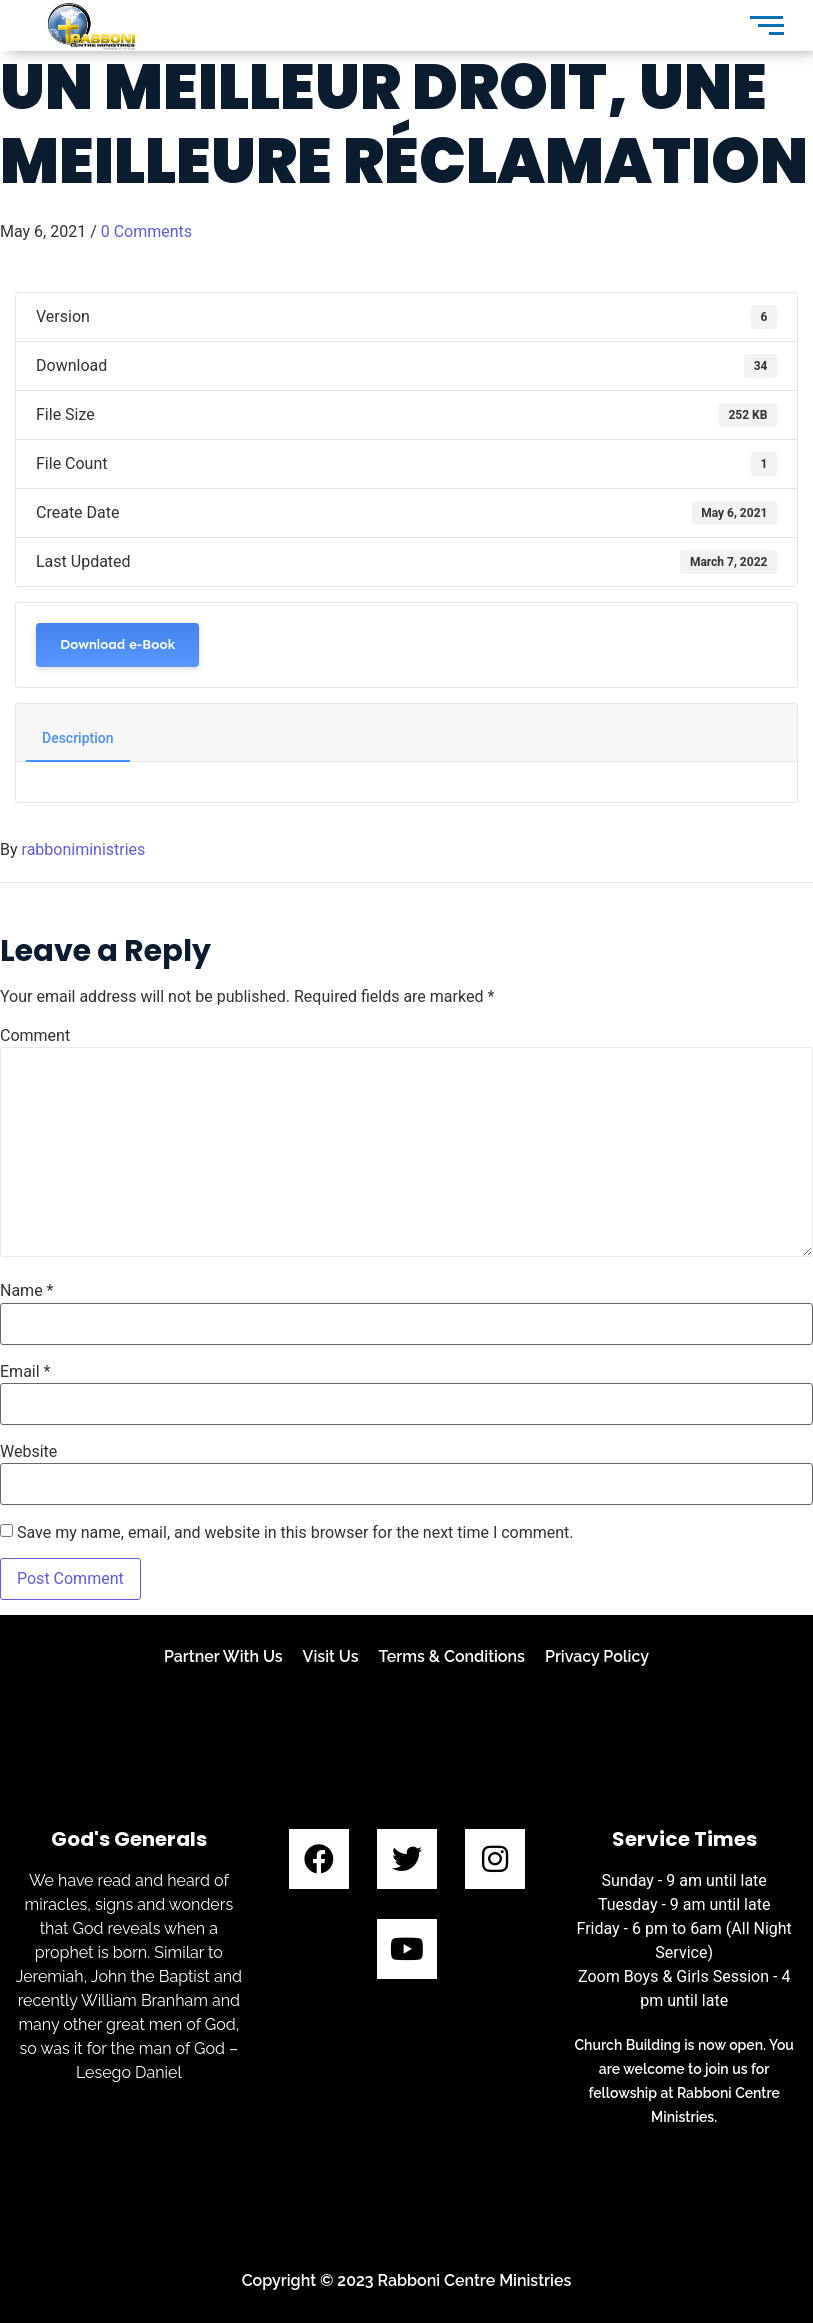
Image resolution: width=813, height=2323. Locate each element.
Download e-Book (117, 644)
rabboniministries (84, 849)
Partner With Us (223, 1656)
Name (27, 1291)
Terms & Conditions (452, 1656)
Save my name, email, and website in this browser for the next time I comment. (295, 1533)
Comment (35, 1036)
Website (28, 1452)
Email (25, 1372)
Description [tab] (78, 738)
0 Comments (146, 231)
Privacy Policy (597, 1656)
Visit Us (331, 1656)
